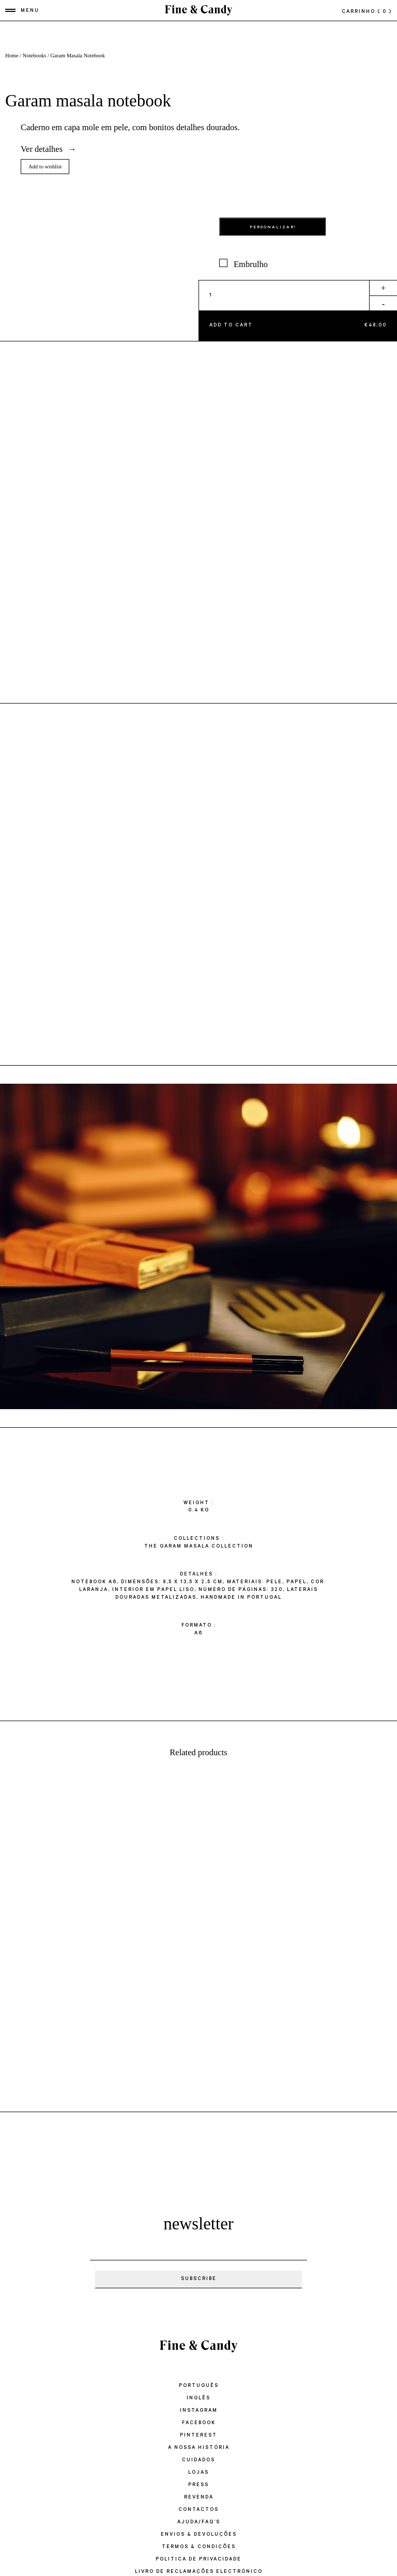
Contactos (198, 2510)
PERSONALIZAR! (273, 227)
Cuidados (198, 2460)
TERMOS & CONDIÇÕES (199, 2547)
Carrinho (367, 12)
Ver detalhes (42, 149)
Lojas (198, 2473)
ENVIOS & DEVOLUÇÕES (199, 2535)
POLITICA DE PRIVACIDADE (198, 2560)
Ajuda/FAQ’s (198, 2522)
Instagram (199, 2411)
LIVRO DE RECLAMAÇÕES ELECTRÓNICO (199, 2572)
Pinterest (198, 2436)
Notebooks (35, 55)
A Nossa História (199, 2448)
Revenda (198, 2498)
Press (198, 2485)
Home (12, 55)
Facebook (199, 2423)
